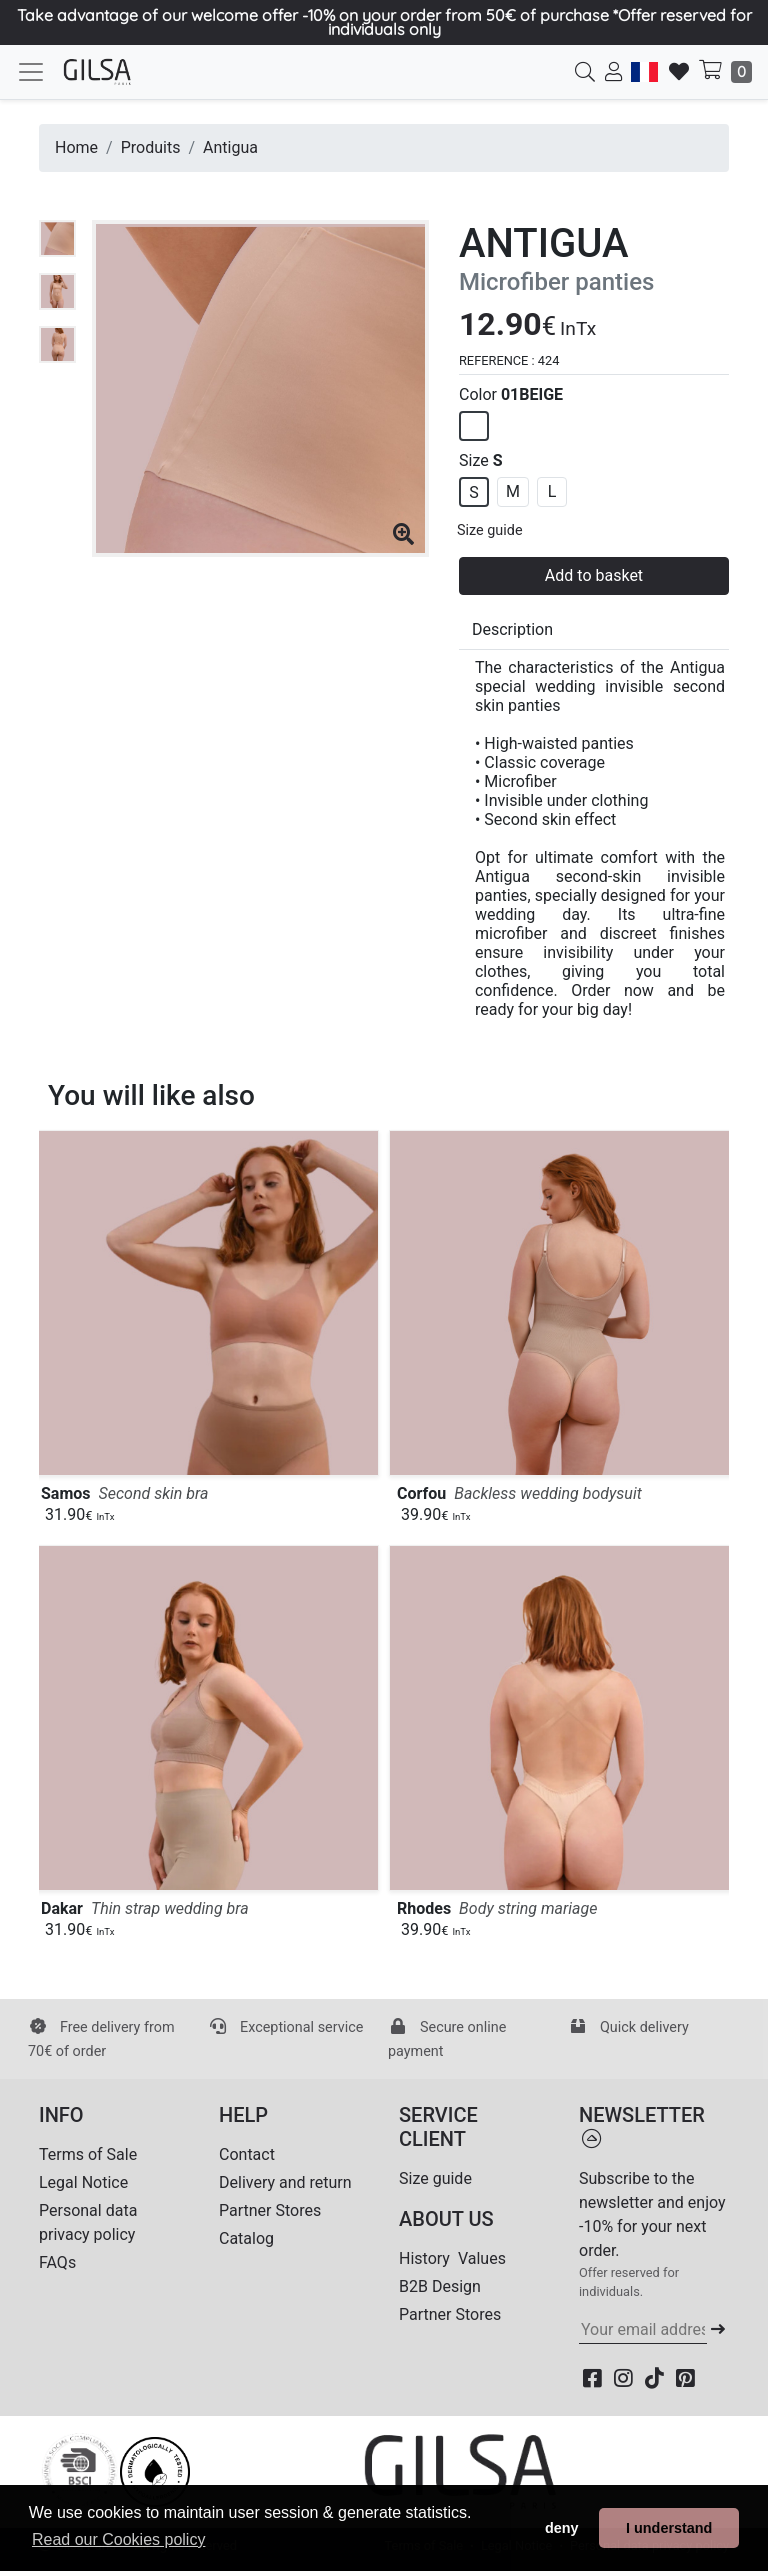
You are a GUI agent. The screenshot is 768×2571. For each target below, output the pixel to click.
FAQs (57, 2262)
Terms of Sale (88, 2154)
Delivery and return (285, 2182)
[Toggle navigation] (31, 72)
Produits (151, 147)
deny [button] (562, 2528)
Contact (247, 2154)
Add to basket (594, 575)
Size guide (490, 530)
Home (76, 147)
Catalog (246, 2238)
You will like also (151, 1095)
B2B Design (440, 2286)
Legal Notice (83, 2182)
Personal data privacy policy (88, 2222)
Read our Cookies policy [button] (118, 2539)
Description (512, 629)
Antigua (230, 147)
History (424, 2258)
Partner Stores (270, 2210)
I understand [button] (669, 2528)
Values (482, 2258)
